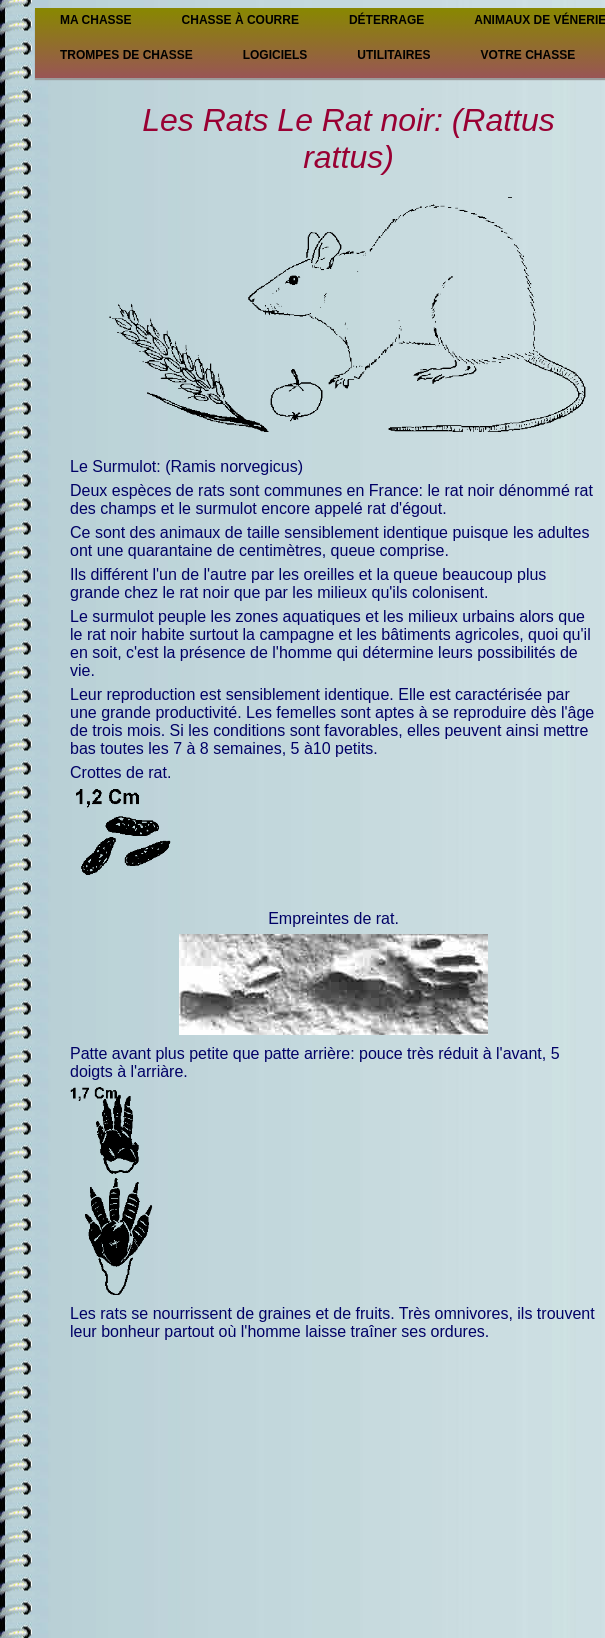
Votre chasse (527, 55)
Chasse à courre (240, 20)
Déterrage (386, 20)
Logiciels (275, 55)
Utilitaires (393, 55)
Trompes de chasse (126, 55)
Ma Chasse (96, 20)
